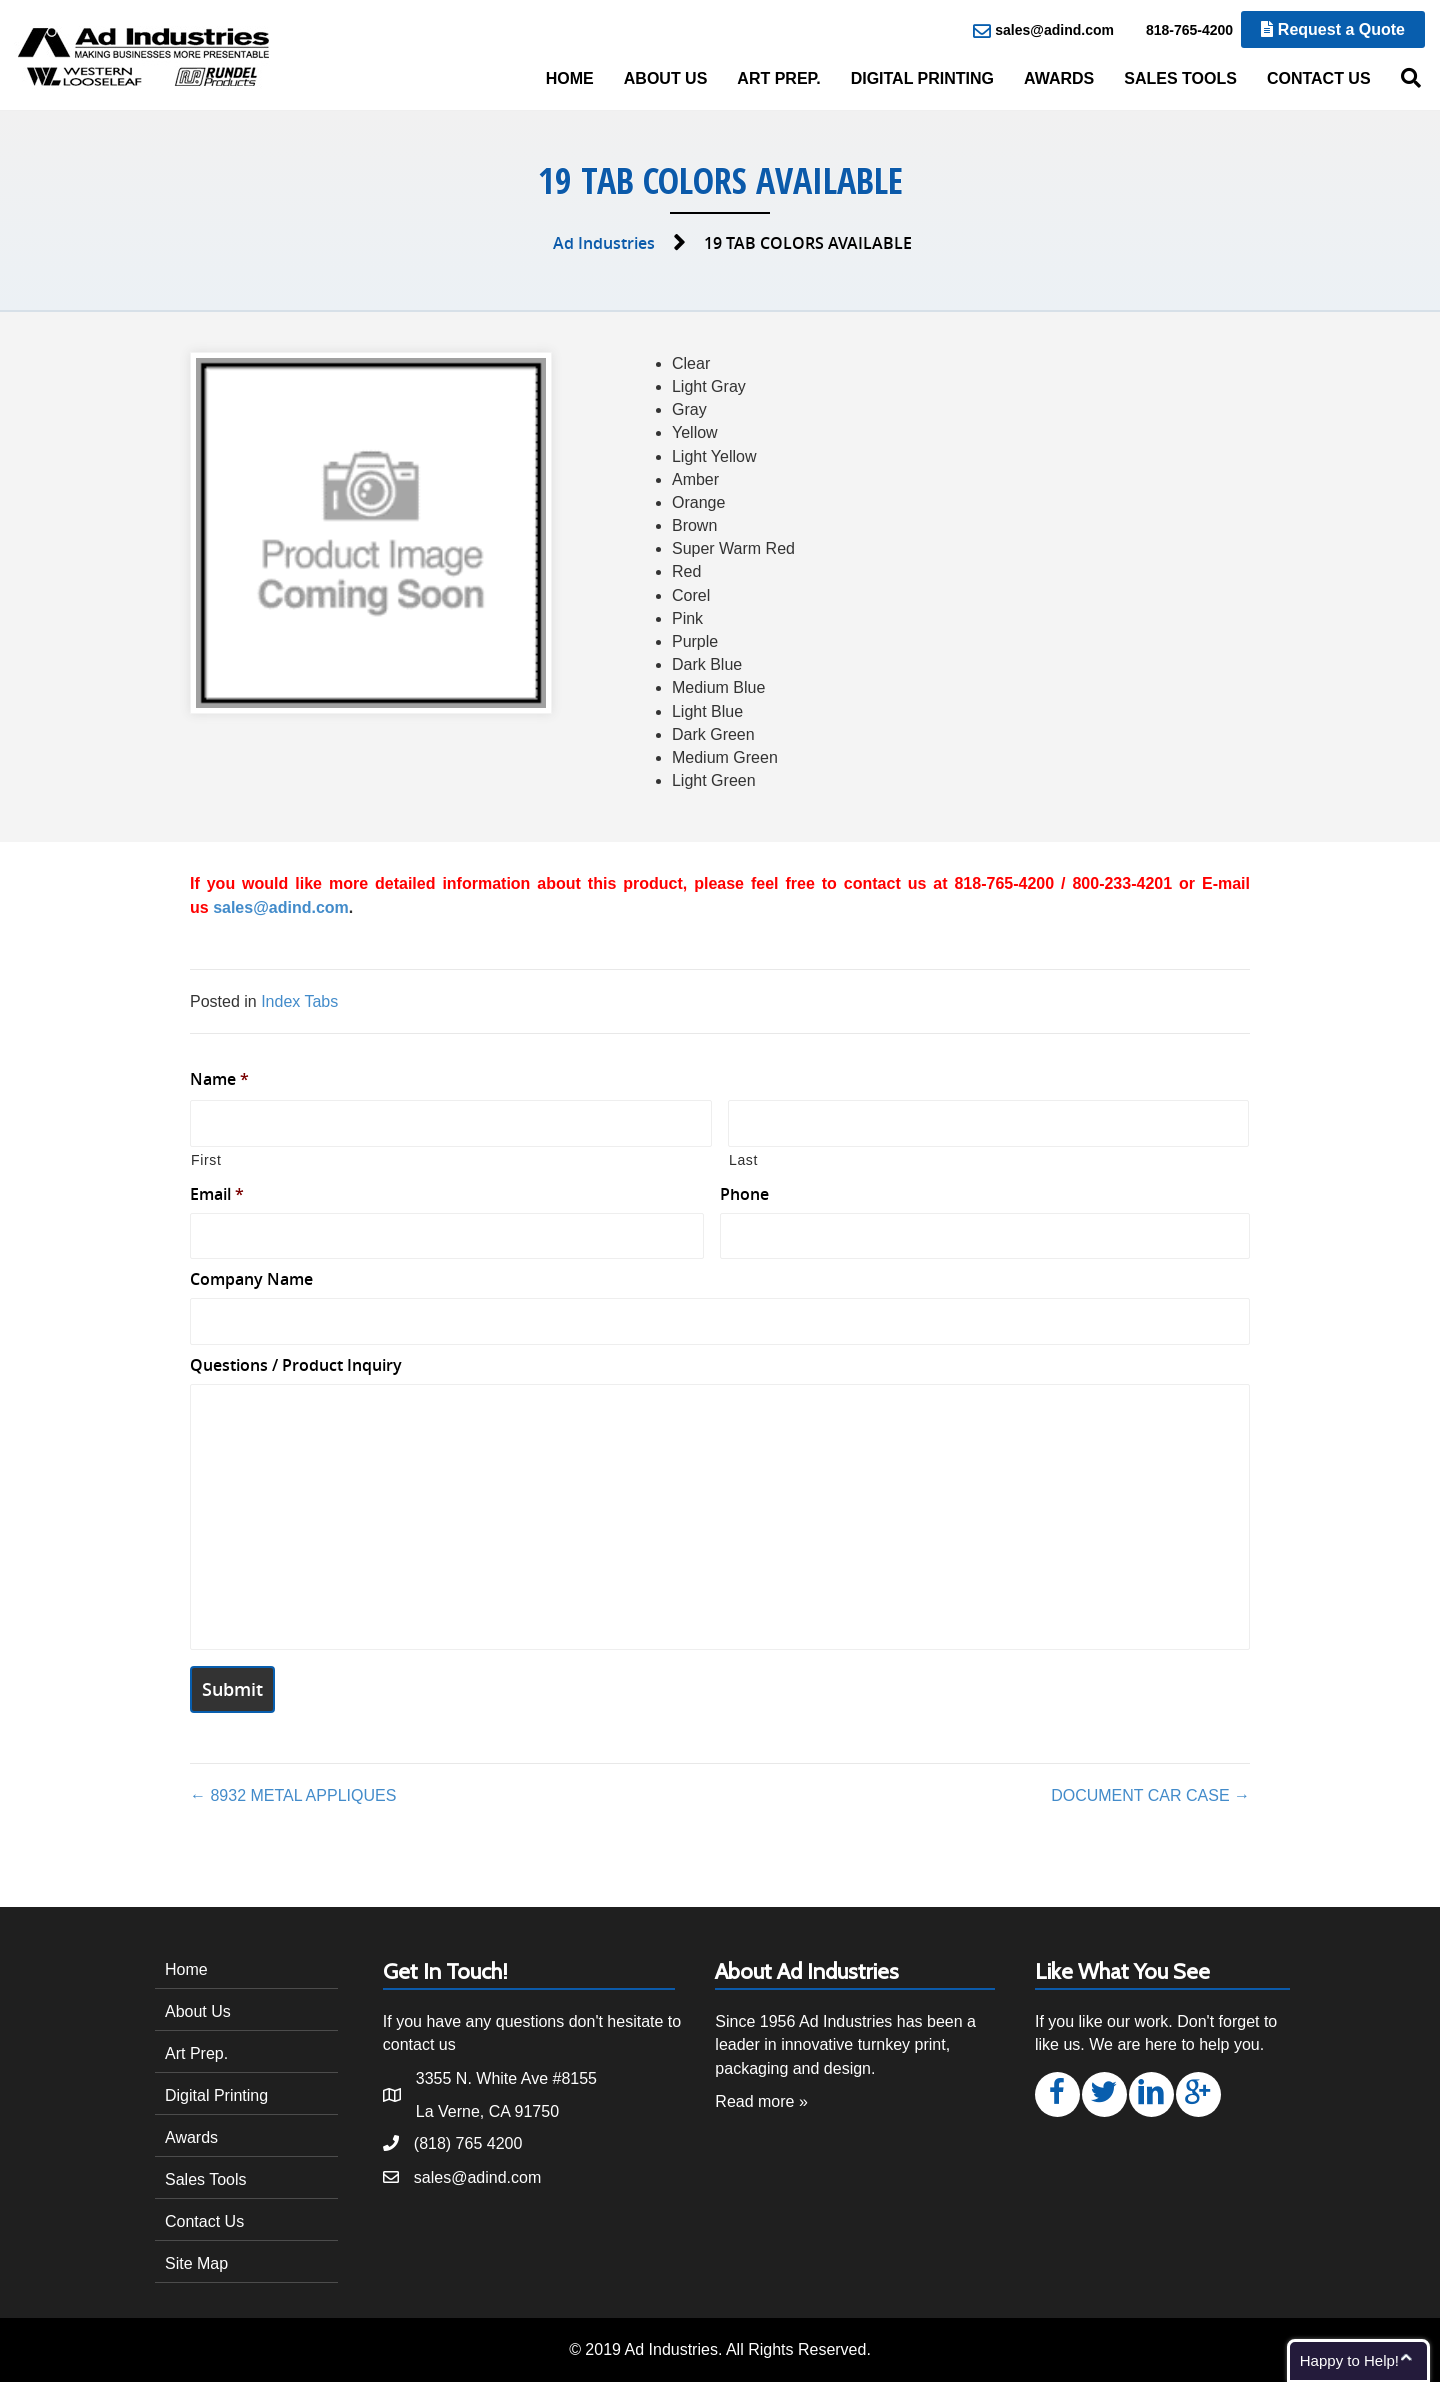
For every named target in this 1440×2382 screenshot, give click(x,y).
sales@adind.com (1043, 31)
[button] (1057, 2094)
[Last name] (989, 1123)
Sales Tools (1180, 78)
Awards (1059, 78)
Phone (744, 1194)
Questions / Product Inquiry (296, 1365)
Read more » (761, 2101)
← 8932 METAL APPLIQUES (293, 1795)
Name (219, 1079)
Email (217, 1194)
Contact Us (1319, 78)
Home (570, 78)
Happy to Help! (1349, 2360)
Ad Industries (604, 243)
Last (743, 1160)
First (206, 1160)
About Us (666, 78)
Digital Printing (922, 78)
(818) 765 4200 (468, 2143)
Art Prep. (778, 78)
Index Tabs (299, 1001)
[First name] (451, 1123)
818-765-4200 (1178, 31)
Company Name (251, 1279)
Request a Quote (1333, 29)
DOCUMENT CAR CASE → (1150, 1795)
